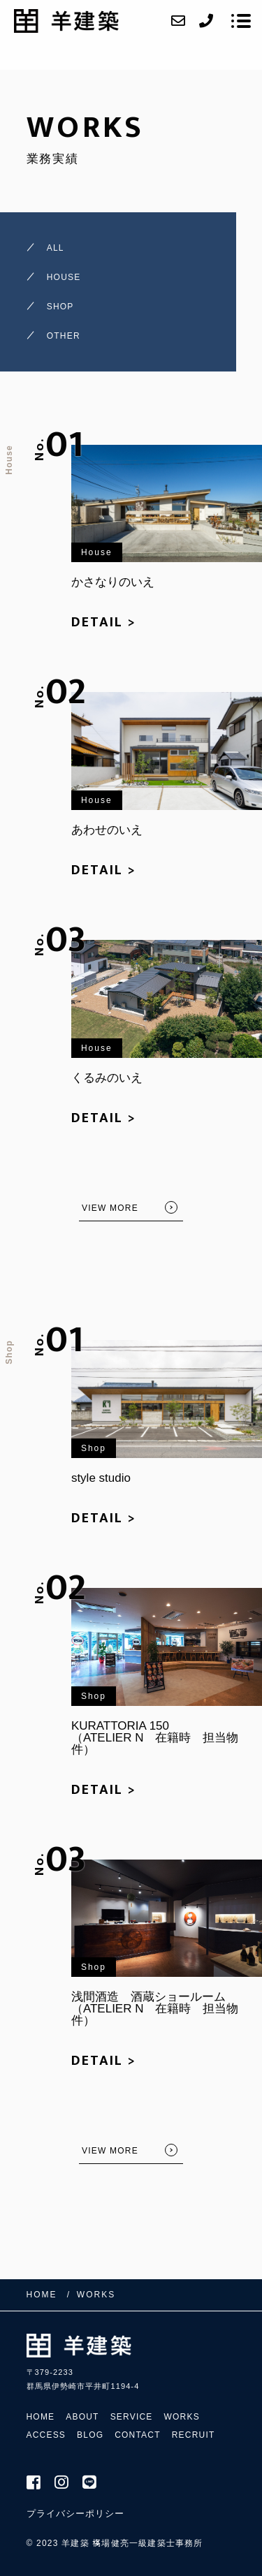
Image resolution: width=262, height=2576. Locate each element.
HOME (41, 2417)
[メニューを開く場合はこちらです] (241, 21)
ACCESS (46, 2435)
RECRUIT (193, 2435)
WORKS (182, 2417)
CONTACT (138, 2435)
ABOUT (82, 2417)
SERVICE (131, 2417)
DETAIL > (103, 622)
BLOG (90, 2435)
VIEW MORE (110, 1208)
